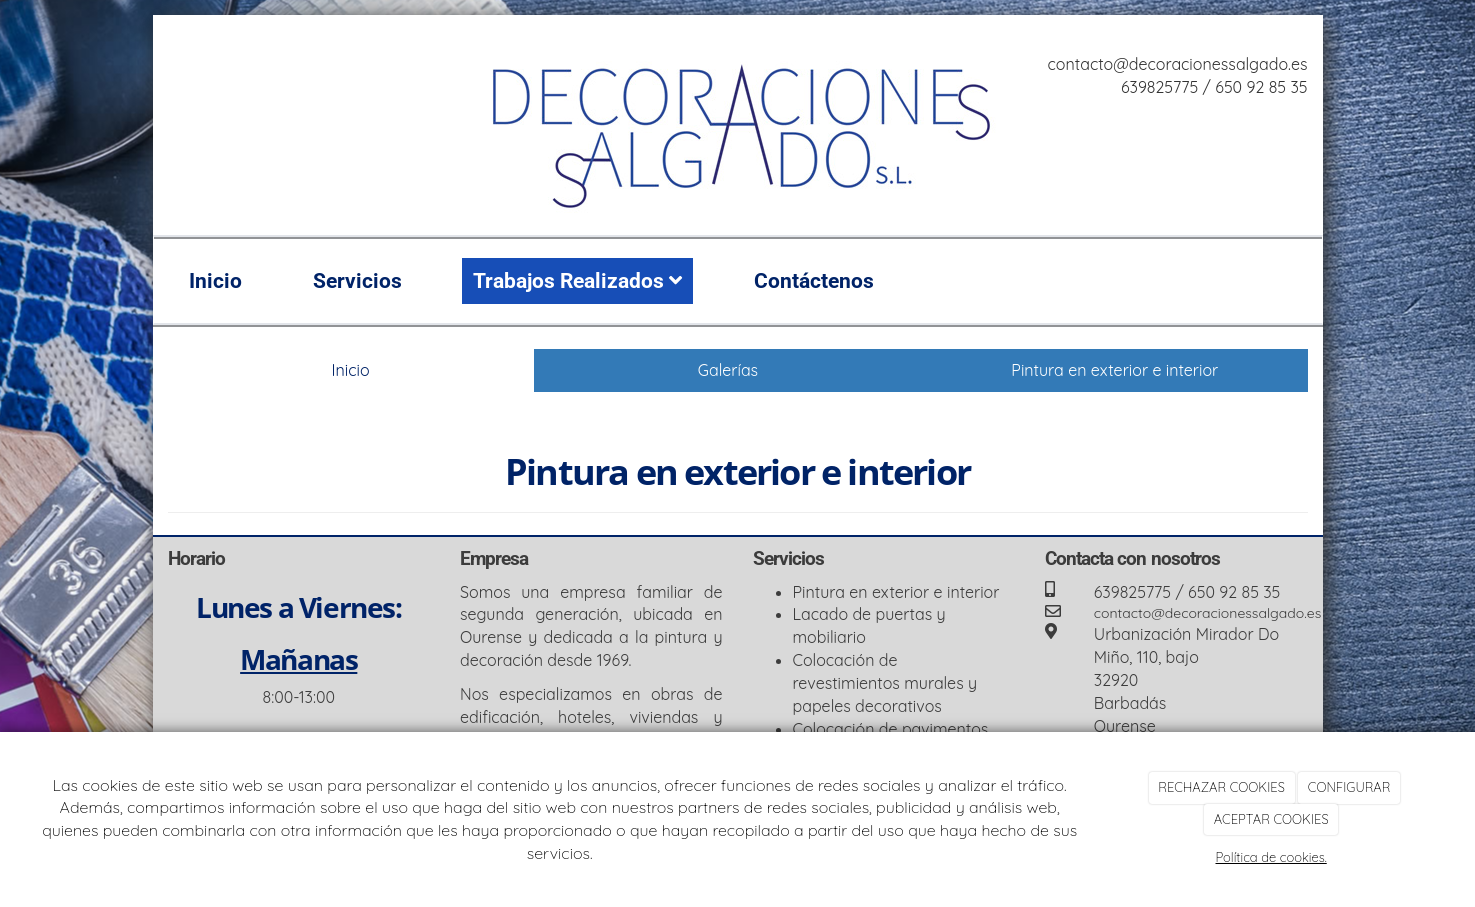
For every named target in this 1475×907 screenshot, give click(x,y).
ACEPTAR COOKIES (1271, 819)
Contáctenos (814, 281)
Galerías (728, 370)
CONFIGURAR (1349, 787)
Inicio (215, 281)
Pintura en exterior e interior (1114, 370)
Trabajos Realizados (577, 281)
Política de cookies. (1271, 857)
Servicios (357, 281)
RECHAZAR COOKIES (1221, 787)
